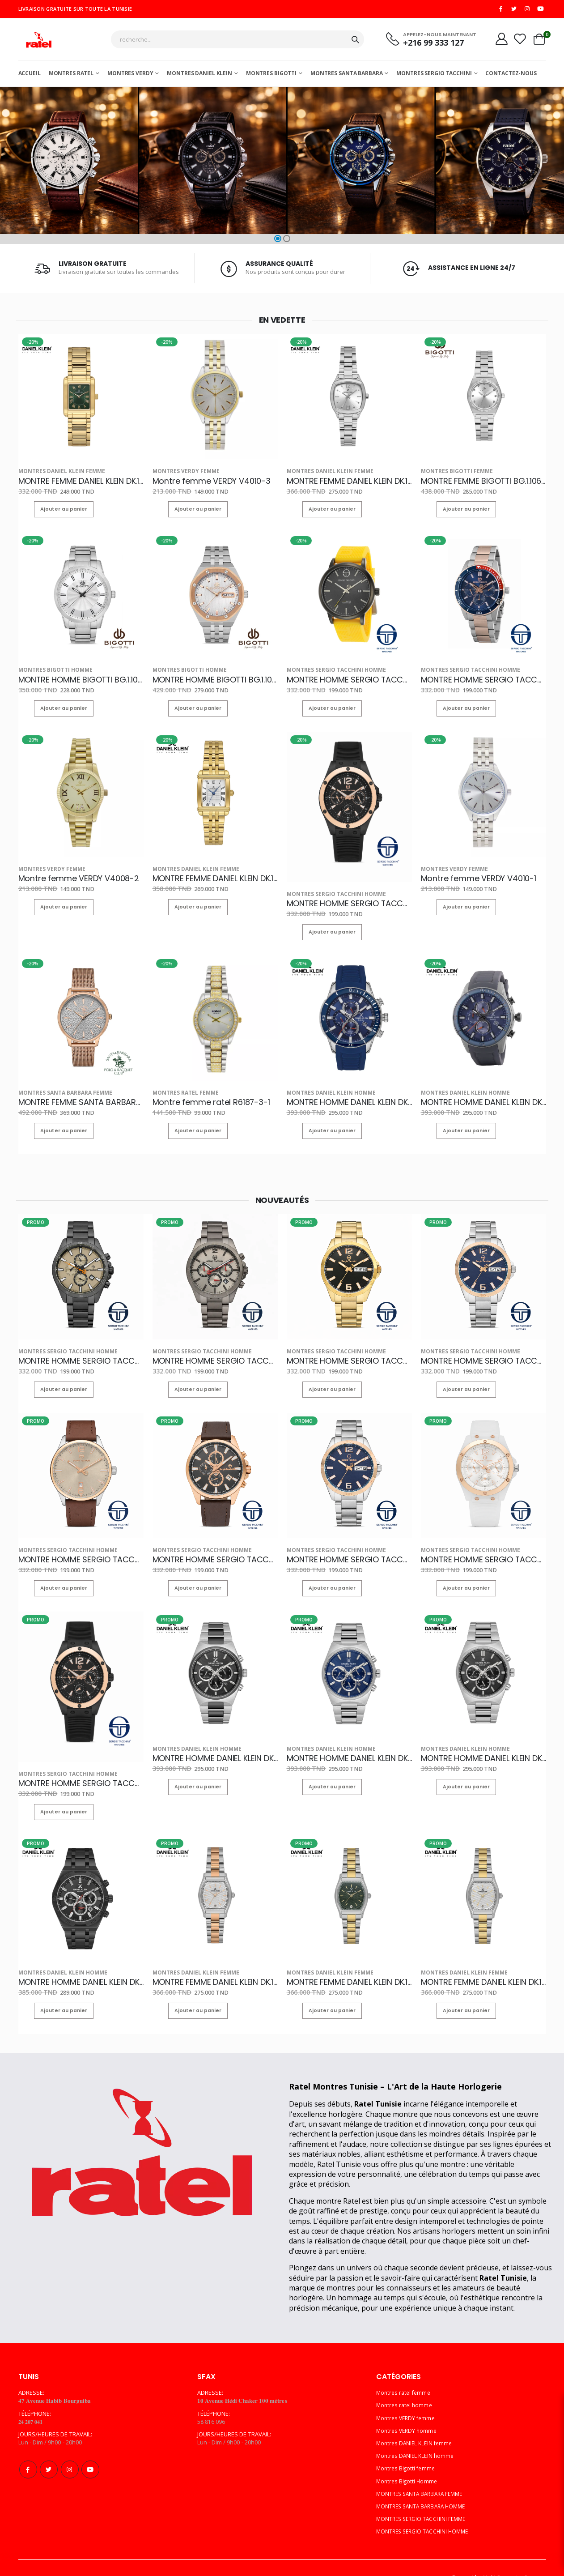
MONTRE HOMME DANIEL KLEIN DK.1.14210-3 (349, 1737)
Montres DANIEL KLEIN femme (53, 473)
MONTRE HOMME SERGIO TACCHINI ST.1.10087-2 (215, 1347)
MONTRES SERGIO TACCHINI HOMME (328, 668)
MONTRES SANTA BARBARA (346, 76)
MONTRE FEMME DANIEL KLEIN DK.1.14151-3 (483, 1958)
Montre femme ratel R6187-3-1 (202, 1092)
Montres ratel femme (179, 1083)
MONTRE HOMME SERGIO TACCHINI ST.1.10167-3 (81, 1347)
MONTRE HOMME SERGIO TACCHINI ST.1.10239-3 (81, 1542)
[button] (277, 241)
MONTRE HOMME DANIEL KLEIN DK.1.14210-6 (215, 1737)
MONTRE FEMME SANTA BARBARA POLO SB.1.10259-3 (81, 1092)
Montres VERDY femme (180, 473)
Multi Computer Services (512, 2552)
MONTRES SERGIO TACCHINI (433, 76)
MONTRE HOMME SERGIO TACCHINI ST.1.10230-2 (349, 1542)
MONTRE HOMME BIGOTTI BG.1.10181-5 (76, 676)
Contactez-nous (510, 76)
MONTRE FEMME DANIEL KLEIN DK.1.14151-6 (214, 1958)
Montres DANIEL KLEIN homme (323, 1083)
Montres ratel (71, 76)
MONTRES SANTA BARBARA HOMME (424, 2481)
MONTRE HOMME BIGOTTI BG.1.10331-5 (211, 676)
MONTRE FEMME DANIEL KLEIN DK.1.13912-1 (348, 481)
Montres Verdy (130, 76)
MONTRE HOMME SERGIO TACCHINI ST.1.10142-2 (349, 896)
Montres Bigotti (271, 76)
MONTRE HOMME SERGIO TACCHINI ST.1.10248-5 (349, 1347)
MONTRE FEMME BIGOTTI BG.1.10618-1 (477, 481)
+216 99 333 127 (426, 44)
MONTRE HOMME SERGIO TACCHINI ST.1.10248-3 (483, 1347)
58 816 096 (211, 2397)
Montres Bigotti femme (450, 473)
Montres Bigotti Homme (48, 668)
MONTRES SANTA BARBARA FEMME (56, 1083)
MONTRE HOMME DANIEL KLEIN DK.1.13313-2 (349, 1092)
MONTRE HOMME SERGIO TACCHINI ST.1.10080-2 (349, 676)
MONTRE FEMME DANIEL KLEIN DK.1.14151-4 (349, 1958)
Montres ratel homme (405, 2380)
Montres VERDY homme (408, 2405)
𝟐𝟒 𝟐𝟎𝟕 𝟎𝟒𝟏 (32, 2397)
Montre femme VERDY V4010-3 (202, 481)
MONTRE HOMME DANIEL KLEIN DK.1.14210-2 (483, 1737)
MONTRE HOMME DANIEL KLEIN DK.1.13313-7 (483, 1092)
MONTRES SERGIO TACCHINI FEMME (424, 2494)
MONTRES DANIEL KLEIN (199, 76)
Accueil (29, 76)
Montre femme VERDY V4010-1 (469, 871)
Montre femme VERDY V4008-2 (68, 871)
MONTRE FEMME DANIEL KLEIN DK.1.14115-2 (214, 871)
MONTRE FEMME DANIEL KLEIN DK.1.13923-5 (81, 481)
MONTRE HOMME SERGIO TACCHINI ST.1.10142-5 (483, 1542)
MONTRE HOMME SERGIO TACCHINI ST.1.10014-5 (483, 676)
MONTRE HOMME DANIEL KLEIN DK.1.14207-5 (81, 1958)
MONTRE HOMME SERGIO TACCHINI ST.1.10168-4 (215, 1542)
